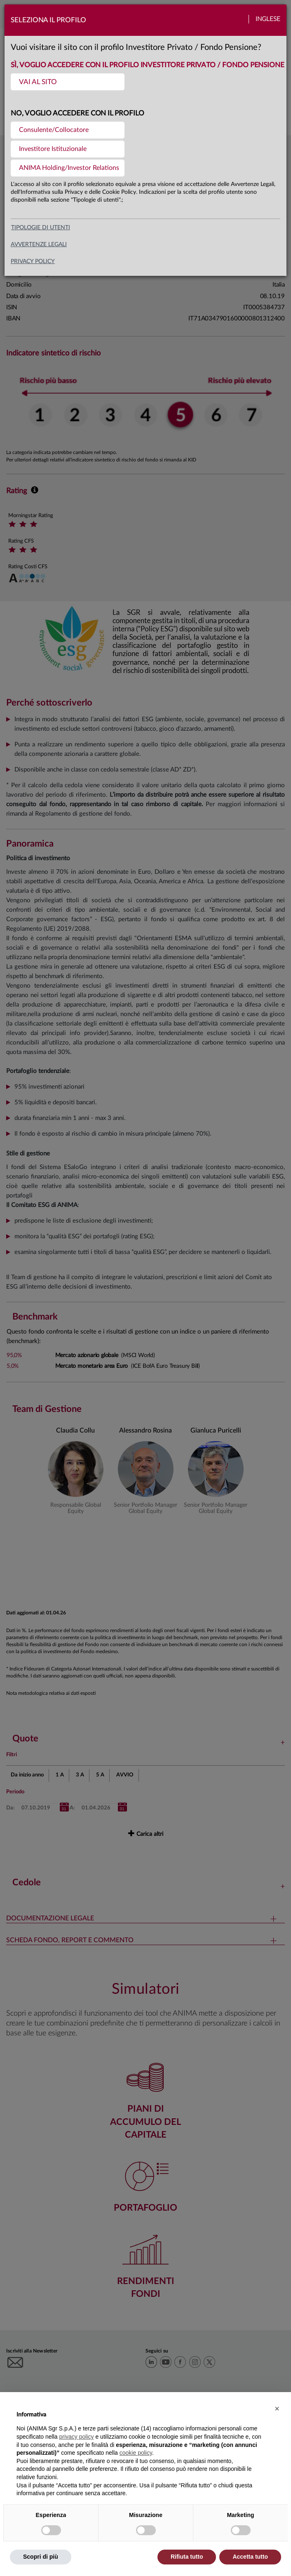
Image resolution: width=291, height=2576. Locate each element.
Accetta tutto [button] (250, 2556)
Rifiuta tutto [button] (187, 2556)
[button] (277, 2408)
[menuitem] (67, 81)
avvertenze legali (39, 244)
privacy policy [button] (76, 2436)
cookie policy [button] (136, 2452)
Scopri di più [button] (40, 2556)
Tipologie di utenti (40, 228)
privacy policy (33, 261)
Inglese (268, 19)
